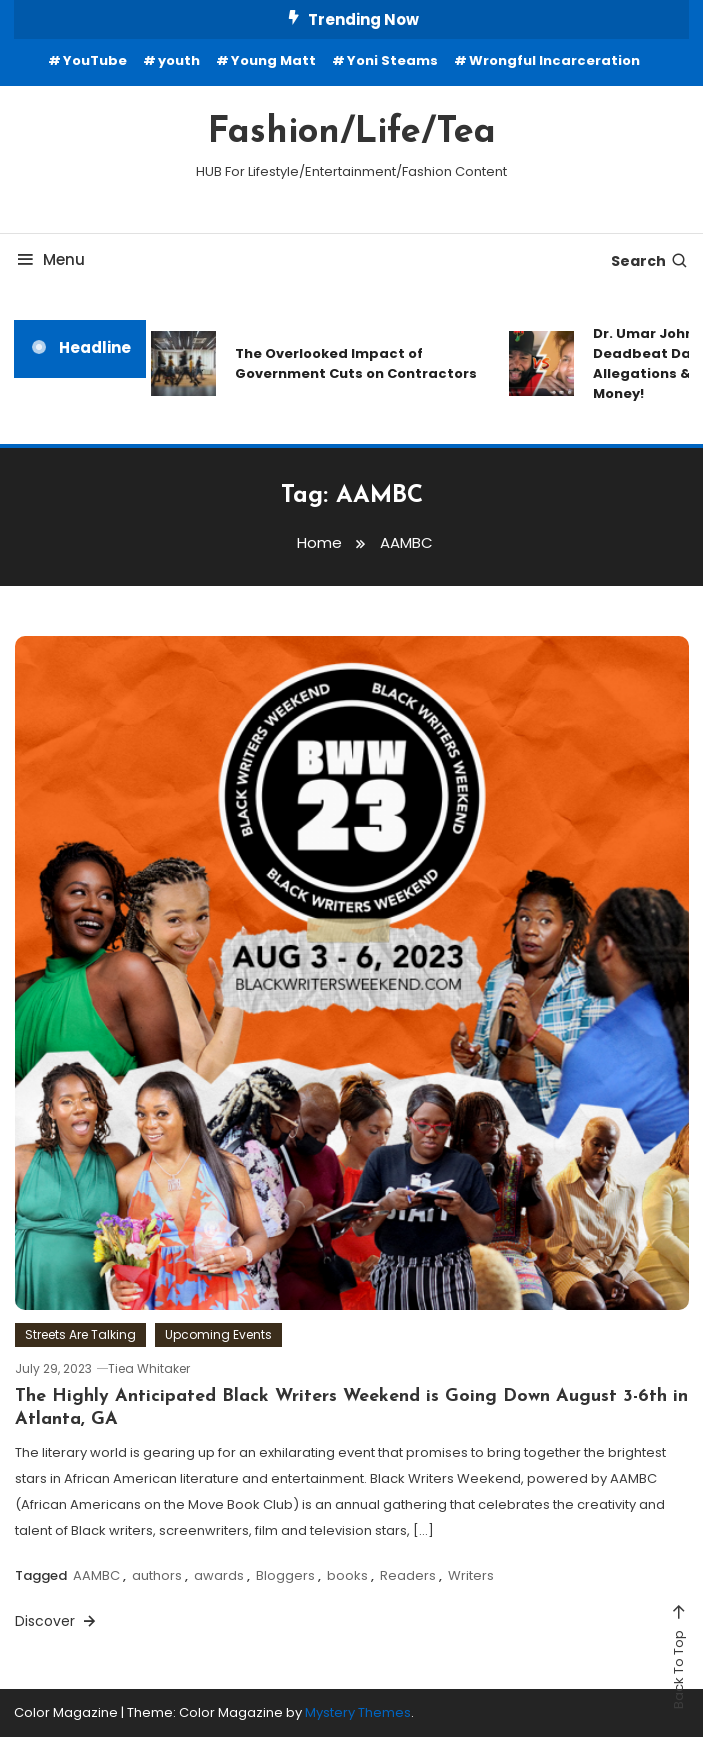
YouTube (95, 60)
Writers (471, 1575)
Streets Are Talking (80, 1334)
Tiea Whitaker (149, 1368)
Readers (408, 1575)
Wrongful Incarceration (554, 60)
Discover (57, 1621)
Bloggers (285, 1575)
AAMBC (96, 1575)
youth (179, 60)
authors (157, 1575)
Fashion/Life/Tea (352, 133)
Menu (49, 259)
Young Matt (273, 60)
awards (219, 1575)
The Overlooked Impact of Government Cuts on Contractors (356, 363)
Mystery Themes (358, 1712)
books (347, 1575)
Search (650, 261)
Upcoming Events (218, 1334)
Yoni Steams (392, 60)
